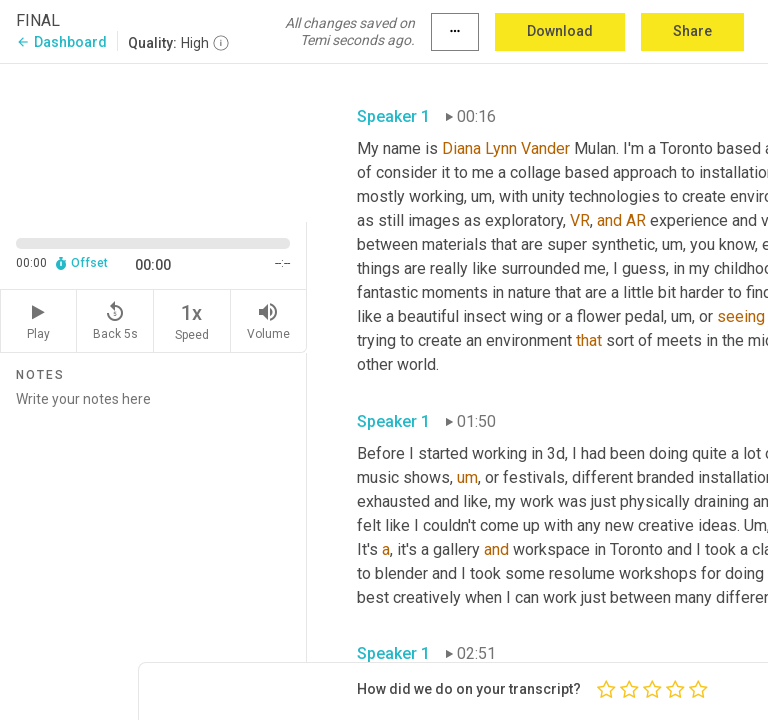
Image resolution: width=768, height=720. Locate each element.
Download (560, 31)
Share (692, 31)
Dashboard (61, 42)
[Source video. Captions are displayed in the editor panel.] (153, 141)
